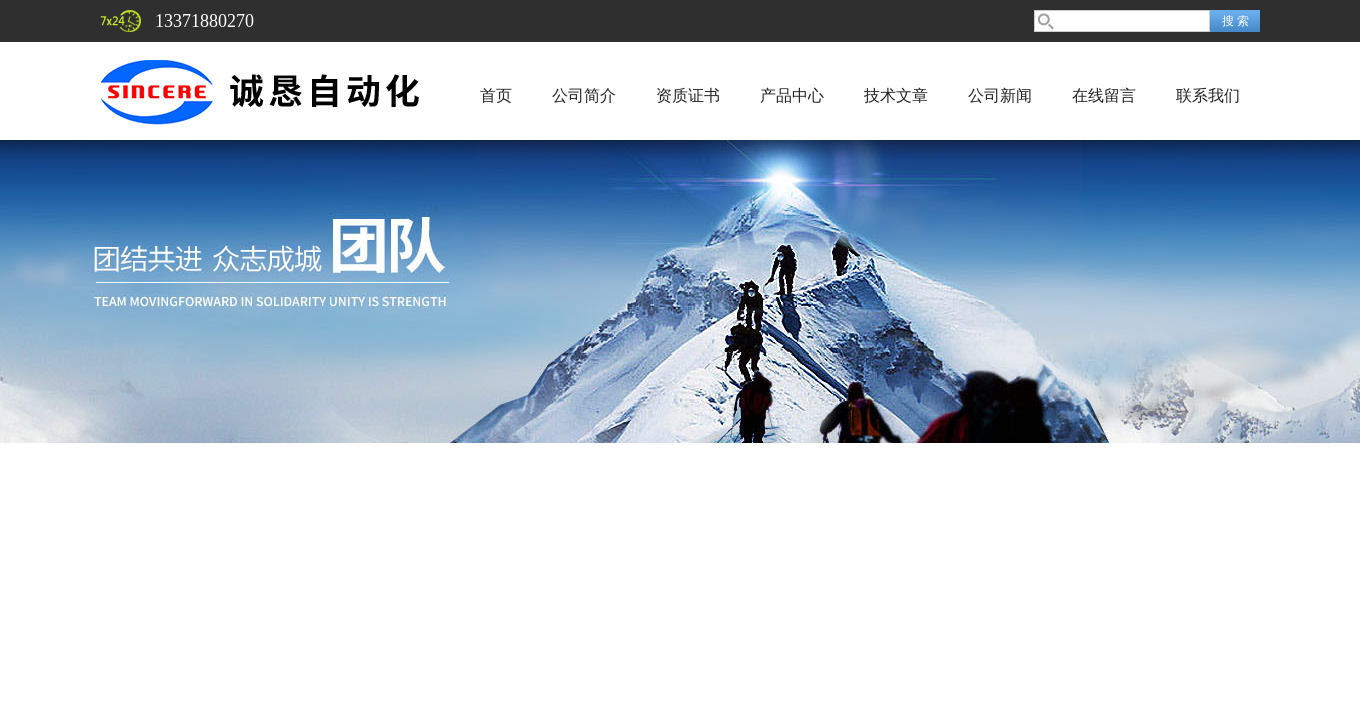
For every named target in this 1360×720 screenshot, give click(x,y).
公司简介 (584, 95)
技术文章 (896, 95)
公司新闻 (1000, 95)
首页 (496, 95)
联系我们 (1208, 95)
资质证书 (688, 95)
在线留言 (1104, 95)
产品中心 (792, 95)
